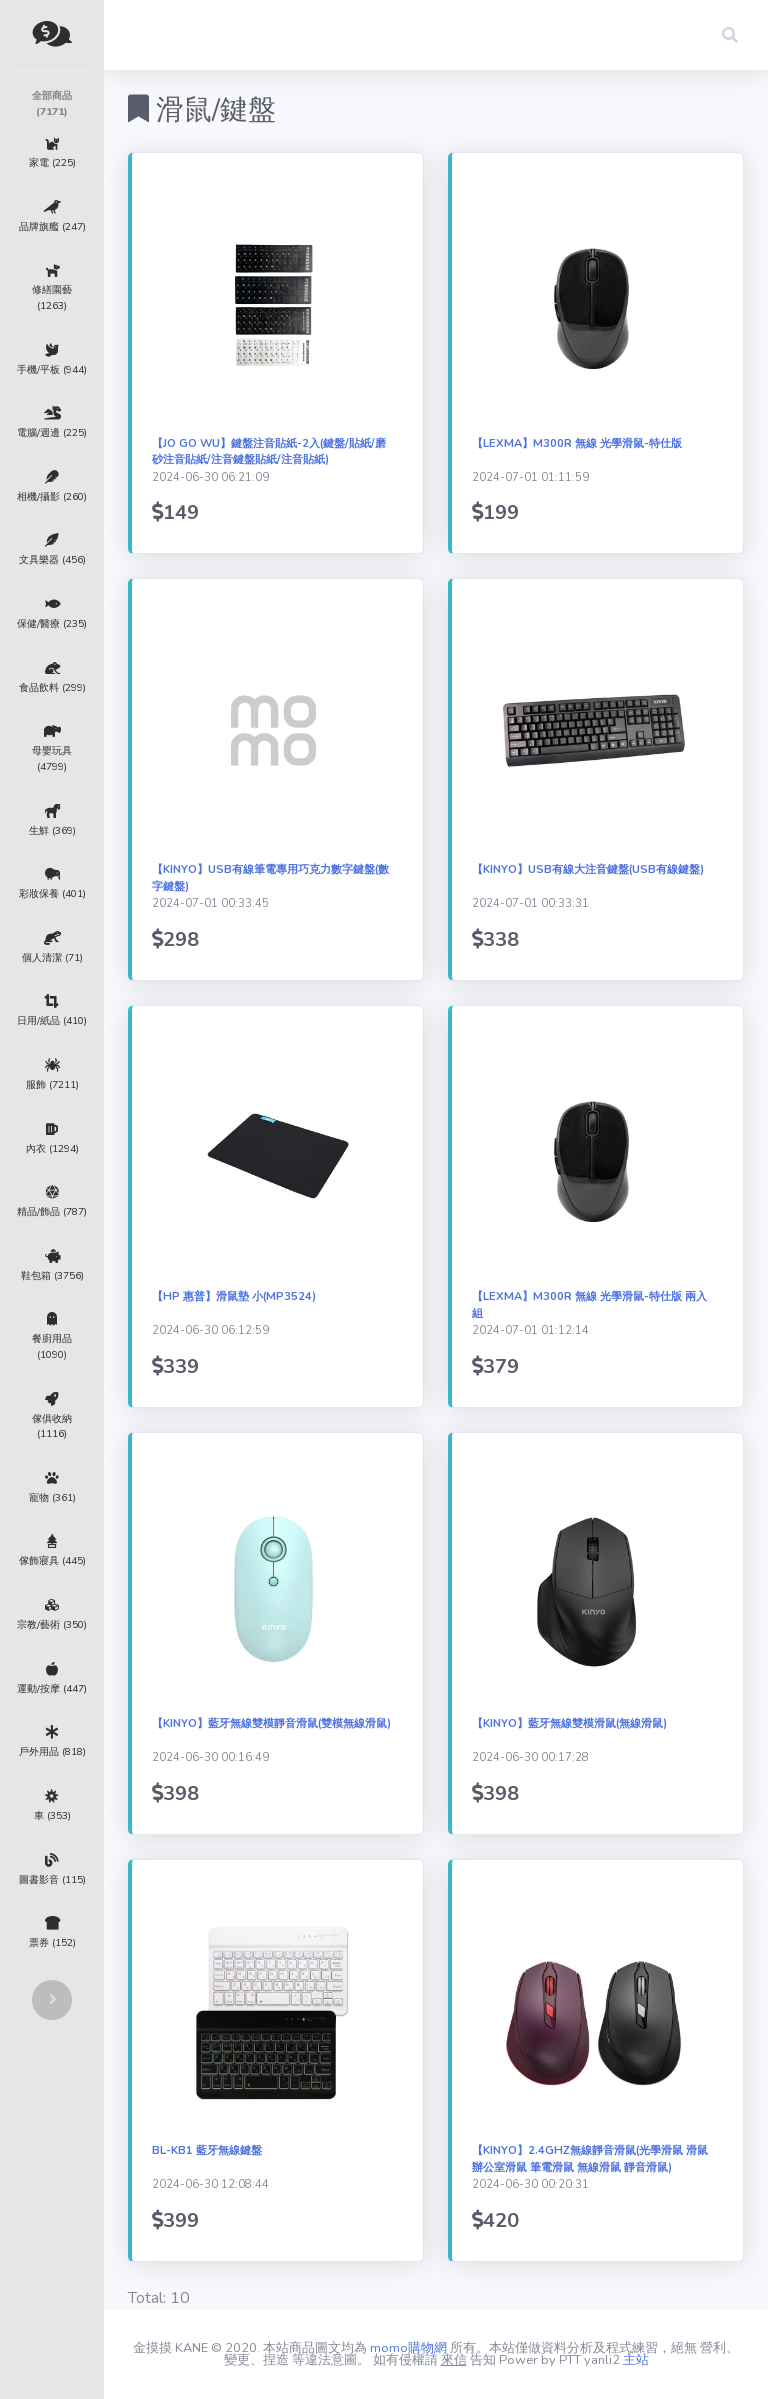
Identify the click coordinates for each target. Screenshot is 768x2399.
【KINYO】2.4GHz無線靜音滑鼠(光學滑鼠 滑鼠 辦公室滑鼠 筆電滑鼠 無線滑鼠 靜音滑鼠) (590, 2159)
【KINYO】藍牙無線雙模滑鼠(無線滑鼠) (569, 1723)
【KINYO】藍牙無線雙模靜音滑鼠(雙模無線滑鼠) (271, 1723)
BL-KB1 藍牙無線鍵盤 (207, 2150)
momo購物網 (408, 2348)
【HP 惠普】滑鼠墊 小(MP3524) (234, 1296)
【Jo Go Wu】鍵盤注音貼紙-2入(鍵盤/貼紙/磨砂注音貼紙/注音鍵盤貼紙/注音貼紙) (269, 452)
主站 (636, 2360)
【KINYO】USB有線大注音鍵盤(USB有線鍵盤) (588, 869)
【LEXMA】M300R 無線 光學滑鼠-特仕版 (577, 443)
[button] (730, 35)
